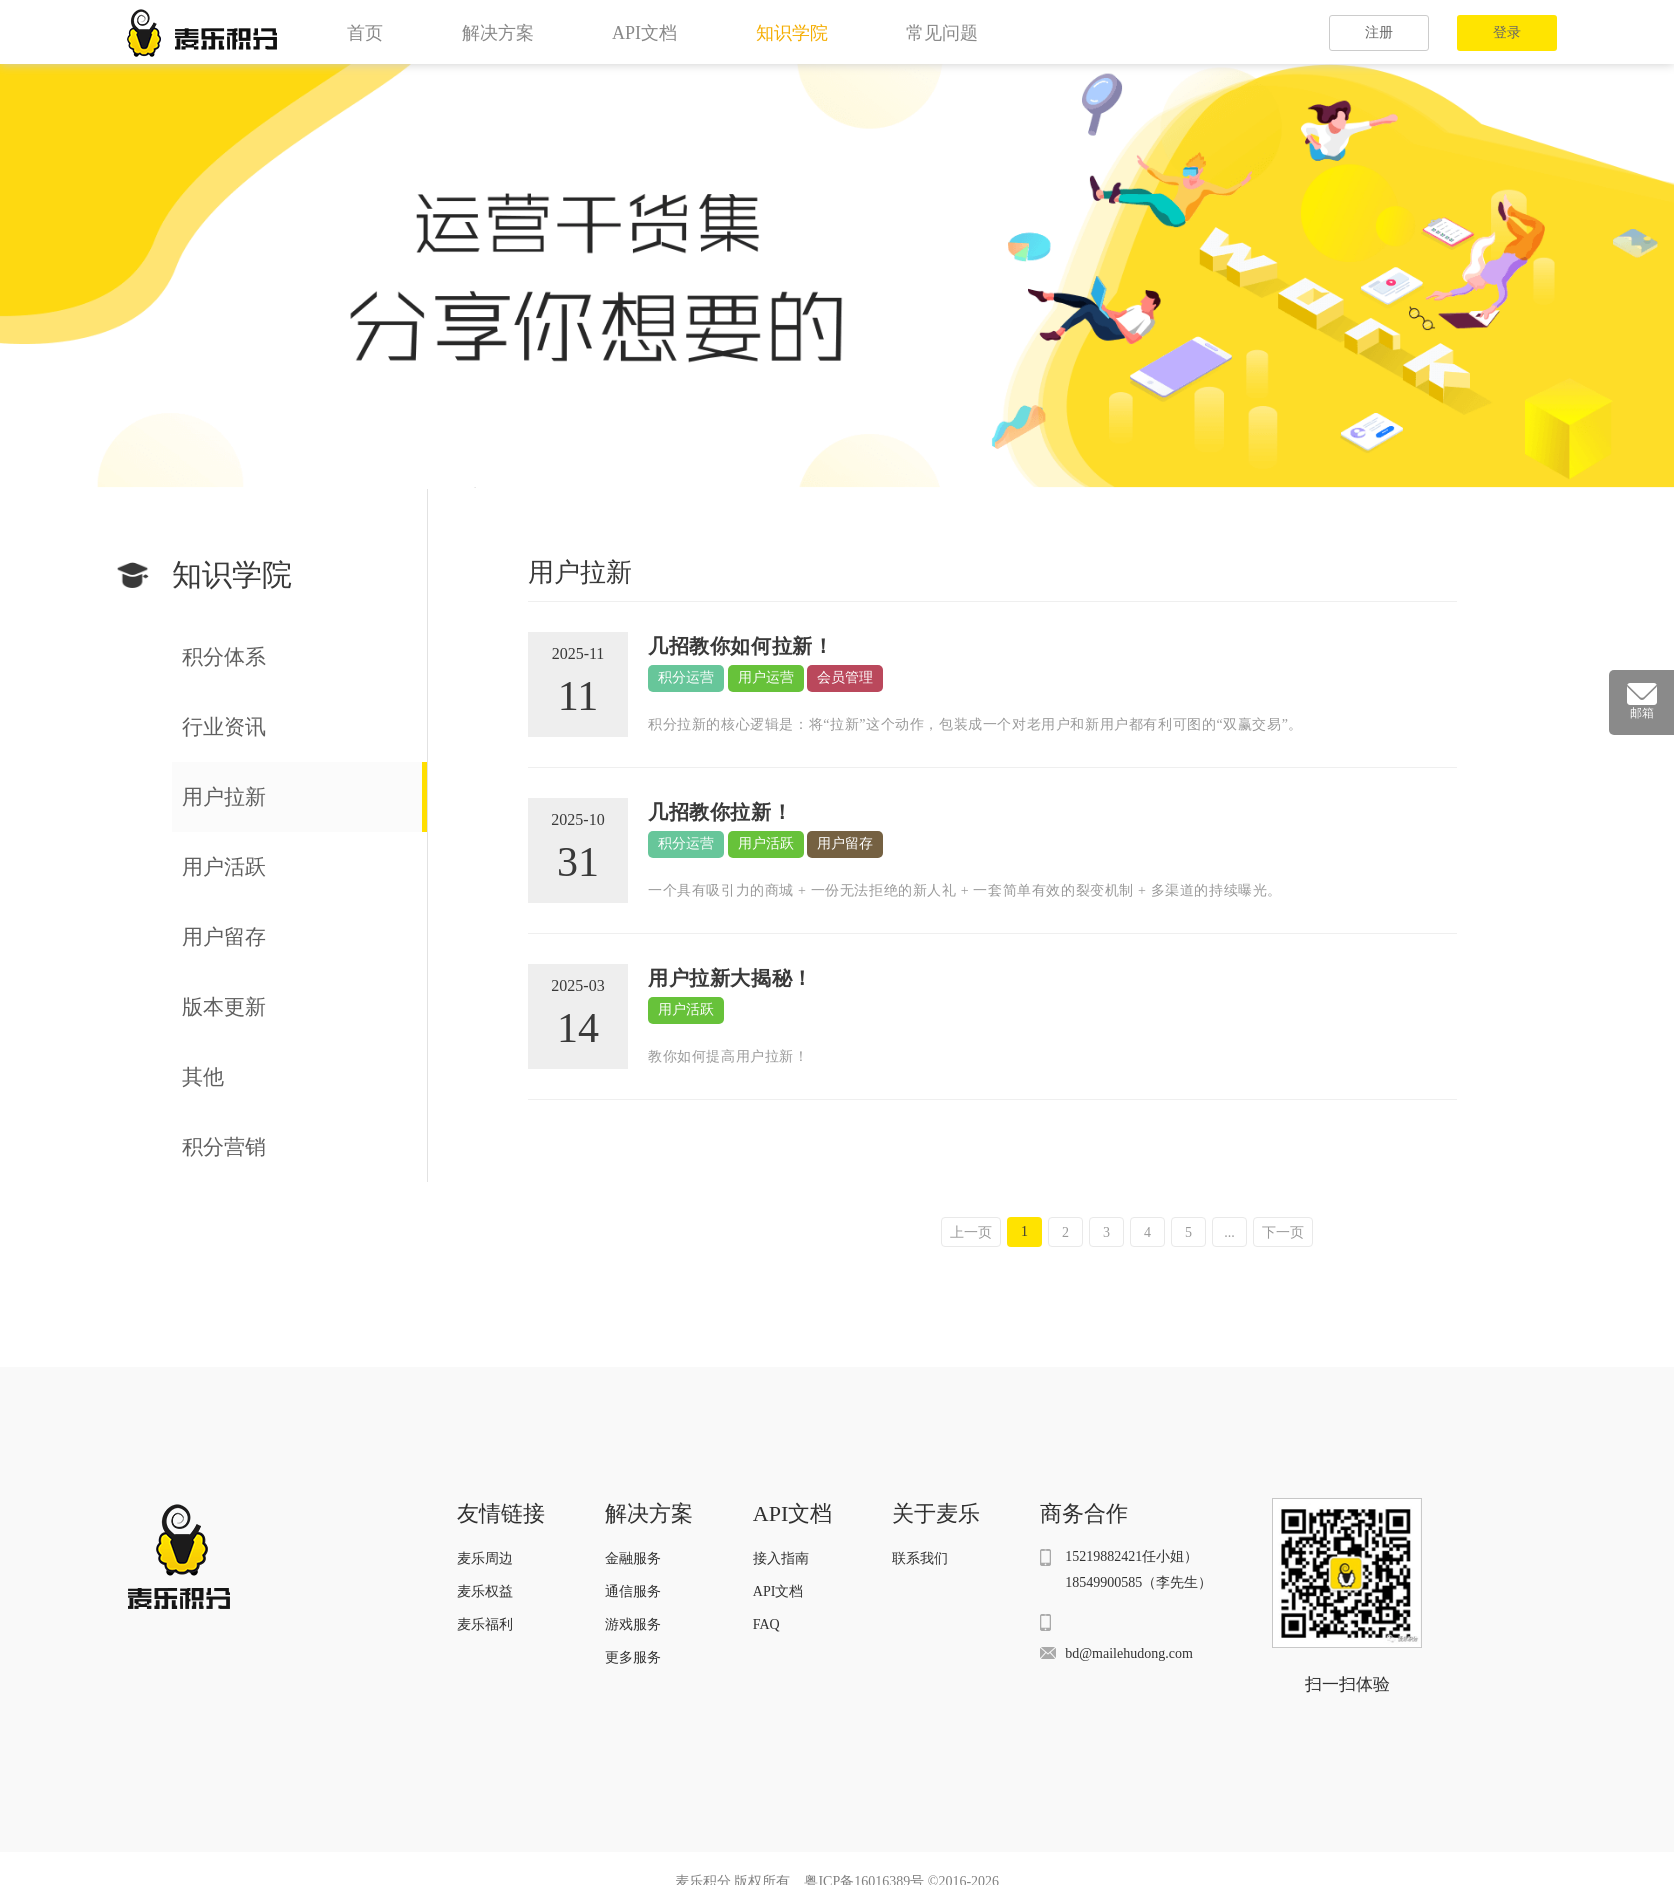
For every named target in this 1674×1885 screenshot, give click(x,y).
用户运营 (766, 677)
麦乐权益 (485, 1591)
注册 (1379, 32)
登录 (1507, 32)
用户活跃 (766, 843)
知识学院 (792, 33)
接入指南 (781, 1558)
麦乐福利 (485, 1624)
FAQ (766, 1624)
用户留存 (845, 843)
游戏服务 (633, 1624)
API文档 (644, 33)
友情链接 (501, 1513)
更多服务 (633, 1657)
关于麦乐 (936, 1513)
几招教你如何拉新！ (740, 646)
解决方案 (498, 33)
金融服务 (633, 1558)
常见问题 (942, 33)
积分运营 (686, 677)
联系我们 (920, 1558)
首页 (365, 33)
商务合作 (1084, 1513)
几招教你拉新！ (720, 812)
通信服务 (633, 1591)
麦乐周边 (485, 1558)
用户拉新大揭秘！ (730, 978)
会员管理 (845, 677)
